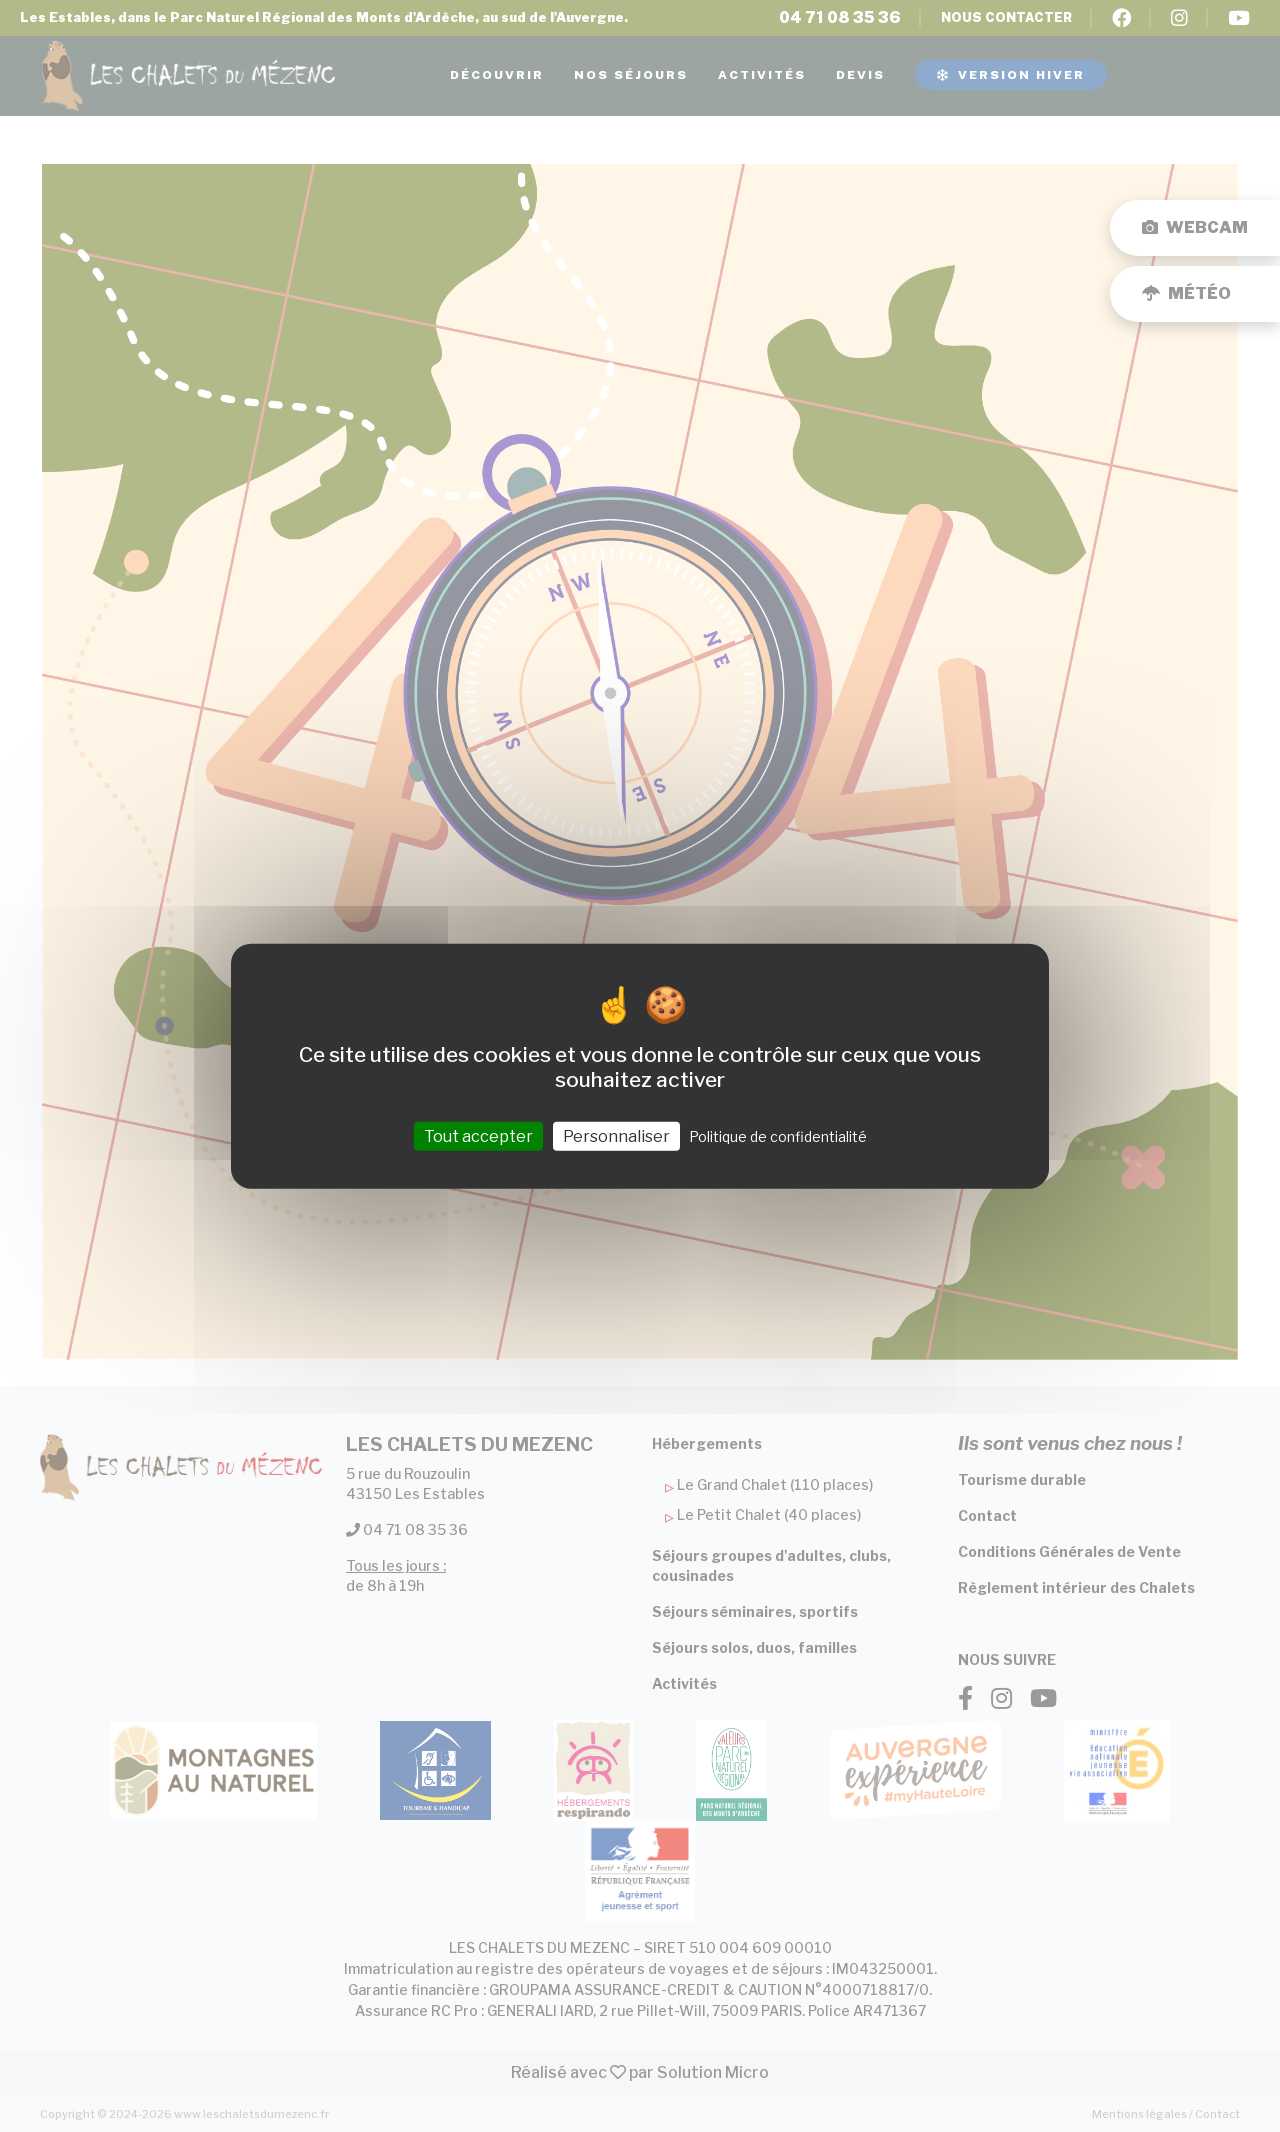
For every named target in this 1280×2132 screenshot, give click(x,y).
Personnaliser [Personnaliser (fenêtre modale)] (616, 1135)
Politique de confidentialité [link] (778, 1135)
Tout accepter (478, 1135)
